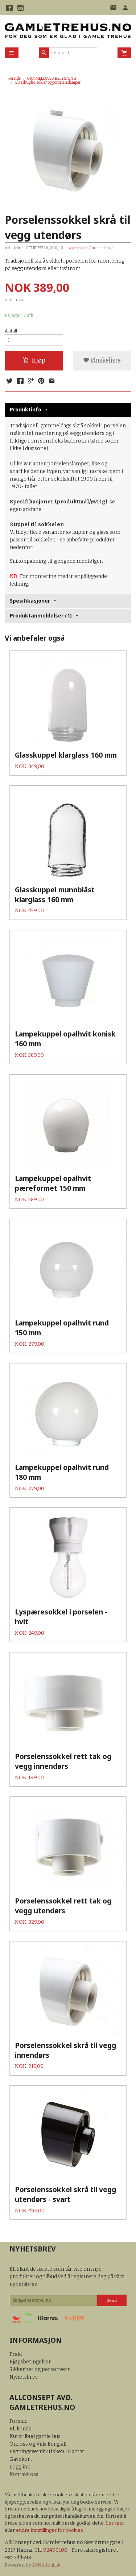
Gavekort (20, 2459)
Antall (11, 331)
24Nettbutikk (46, 2565)
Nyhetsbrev (23, 2377)
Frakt (15, 2354)
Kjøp (33, 360)
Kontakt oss (23, 2474)
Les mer (115, 2523)
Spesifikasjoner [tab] (30, 600)
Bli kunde (20, 2429)
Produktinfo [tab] (25, 409)
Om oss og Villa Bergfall (37, 2444)
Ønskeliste (102, 360)
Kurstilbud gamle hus (35, 2436)
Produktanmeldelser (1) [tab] (41, 615)
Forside (14, 78)
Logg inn (19, 2467)
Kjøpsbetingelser (30, 2362)
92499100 (55, 2550)
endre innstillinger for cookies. (50, 2530)
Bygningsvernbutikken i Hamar (47, 2452)
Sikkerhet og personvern (40, 2369)
